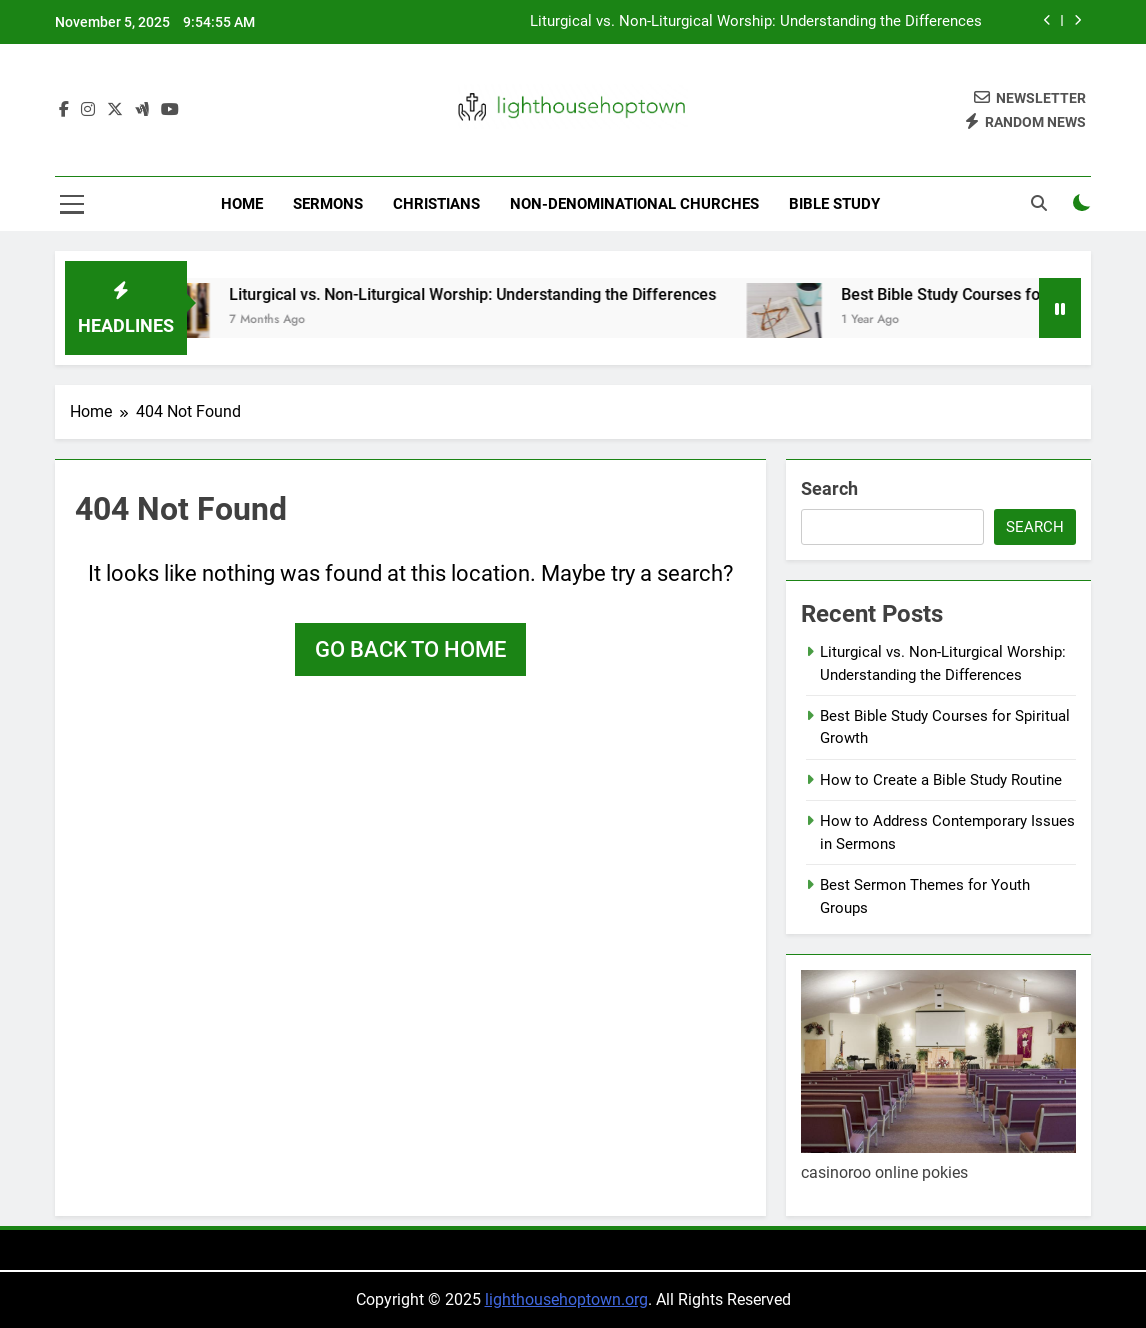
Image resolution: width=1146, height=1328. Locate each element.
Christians (436, 204)
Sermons (328, 204)
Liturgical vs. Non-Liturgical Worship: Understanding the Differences (756, 22)
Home (242, 204)
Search (829, 488)
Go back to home (410, 649)
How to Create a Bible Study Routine (941, 780)
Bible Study (834, 204)
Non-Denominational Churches (634, 204)
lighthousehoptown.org (566, 1299)
